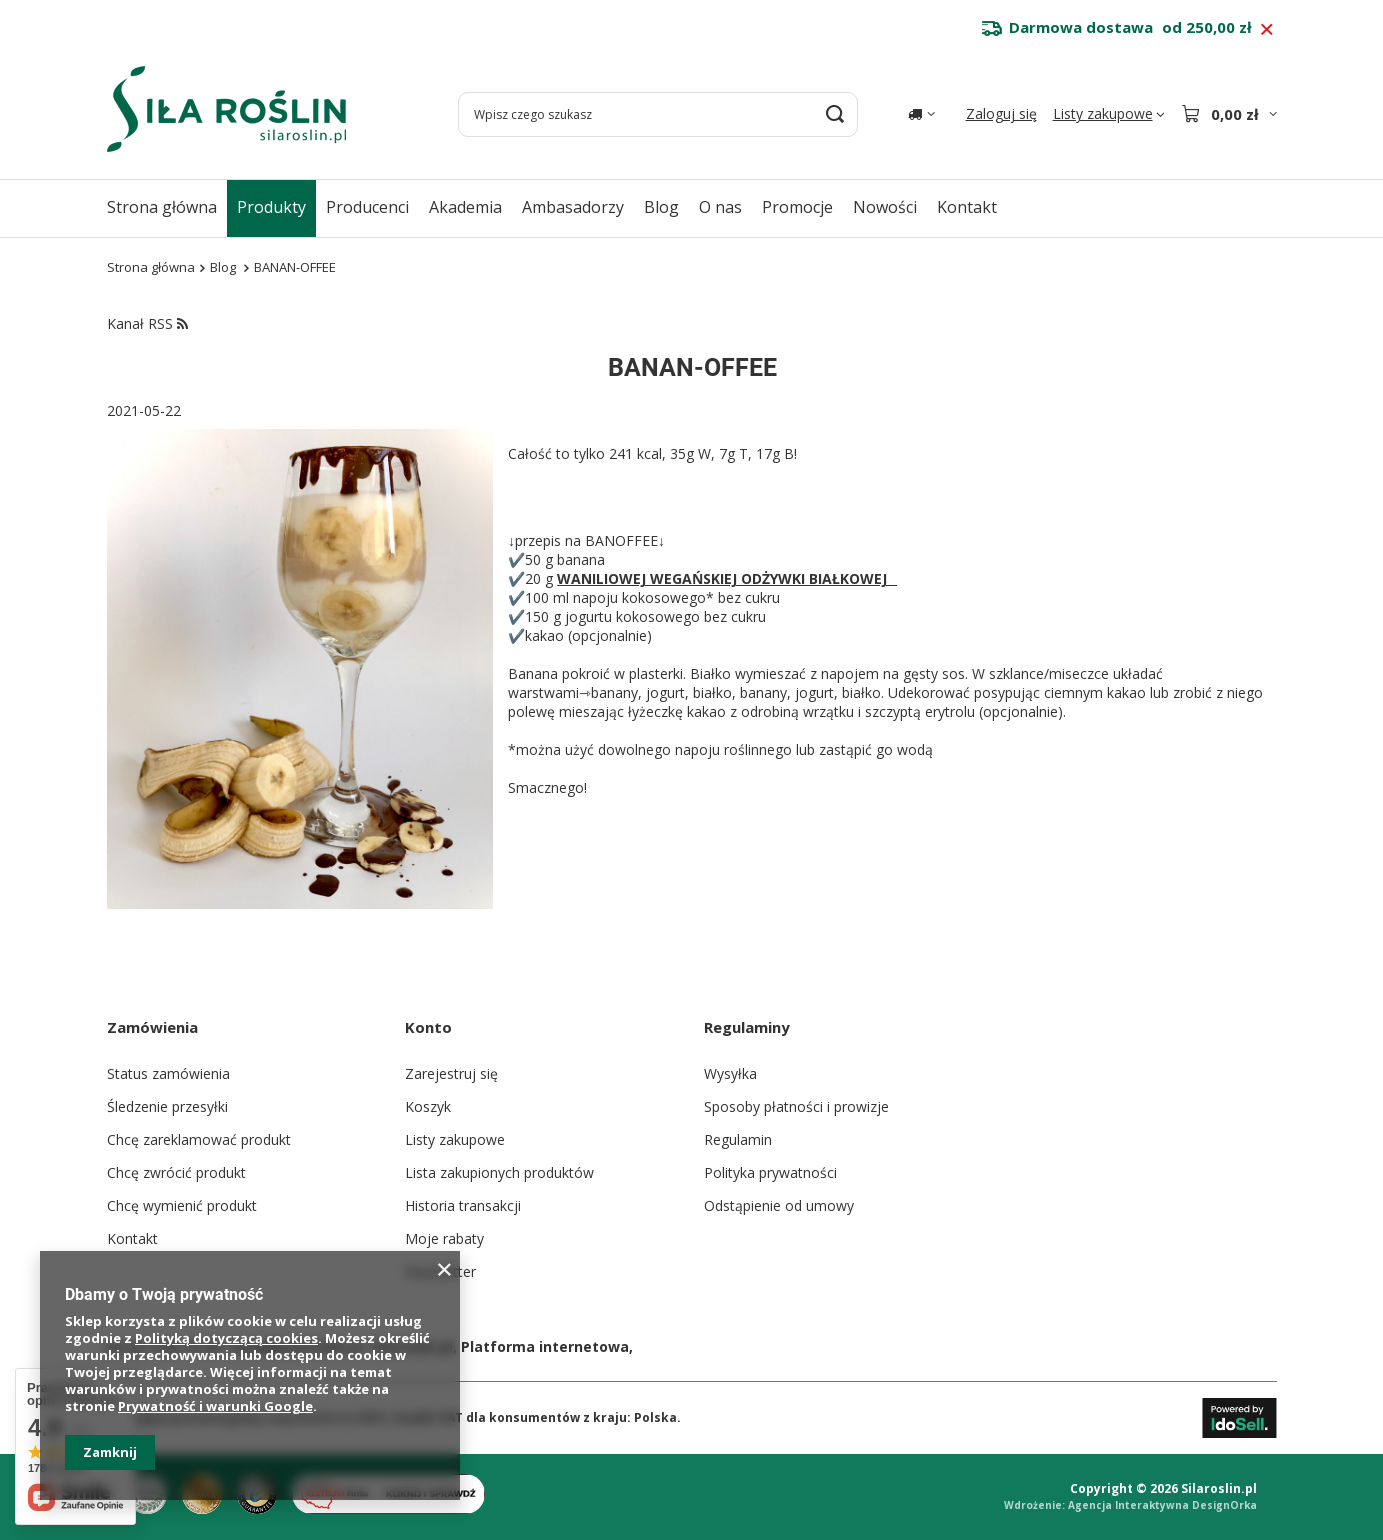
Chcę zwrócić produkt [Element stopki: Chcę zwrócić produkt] (176, 1172)
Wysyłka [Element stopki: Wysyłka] (730, 1073)
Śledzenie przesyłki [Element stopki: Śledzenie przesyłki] (167, 1106)
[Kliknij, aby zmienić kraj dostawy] (921, 114)
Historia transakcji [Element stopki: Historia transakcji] (463, 1205)
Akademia (465, 207)
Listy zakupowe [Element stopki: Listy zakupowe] (455, 1139)
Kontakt (967, 207)
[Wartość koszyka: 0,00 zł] (1229, 114)
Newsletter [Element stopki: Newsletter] (440, 1271)
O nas (720, 207)
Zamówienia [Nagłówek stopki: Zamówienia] (152, 1027)
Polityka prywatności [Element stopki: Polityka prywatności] (770, 1172)
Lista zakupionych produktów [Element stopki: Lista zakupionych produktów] (499, 1172)
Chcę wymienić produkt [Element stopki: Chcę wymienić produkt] (182, 1205)
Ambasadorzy (573, 207)
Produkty (271, 207)
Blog (661, 207)
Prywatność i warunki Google (215, 1406)
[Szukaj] (835, 114)
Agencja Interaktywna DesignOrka (1162, 1505)
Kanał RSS (147, 323)
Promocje (797, 207)
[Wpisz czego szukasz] (658, 114)
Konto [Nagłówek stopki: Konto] (428, 1027)
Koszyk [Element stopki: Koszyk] (428, 1106)
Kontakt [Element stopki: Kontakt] (132, 1238)
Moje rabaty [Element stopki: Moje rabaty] (444, 1238)
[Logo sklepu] (226, 109)
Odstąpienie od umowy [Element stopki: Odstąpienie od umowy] (779, 1205)
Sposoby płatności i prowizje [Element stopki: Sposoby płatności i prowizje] (796, 1106)
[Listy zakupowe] (1109, 114)
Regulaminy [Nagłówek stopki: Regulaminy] (747, 1027)
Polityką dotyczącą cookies (226, 1338)
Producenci (367, 207)
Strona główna (162, 207)
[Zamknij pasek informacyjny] (1266, 30)
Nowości (885, 207)
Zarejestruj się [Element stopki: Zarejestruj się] (451, 1073)
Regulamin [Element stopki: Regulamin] (738, 1139)
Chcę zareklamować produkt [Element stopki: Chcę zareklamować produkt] (199, 1139)
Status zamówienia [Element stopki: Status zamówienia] (168, 1073)
